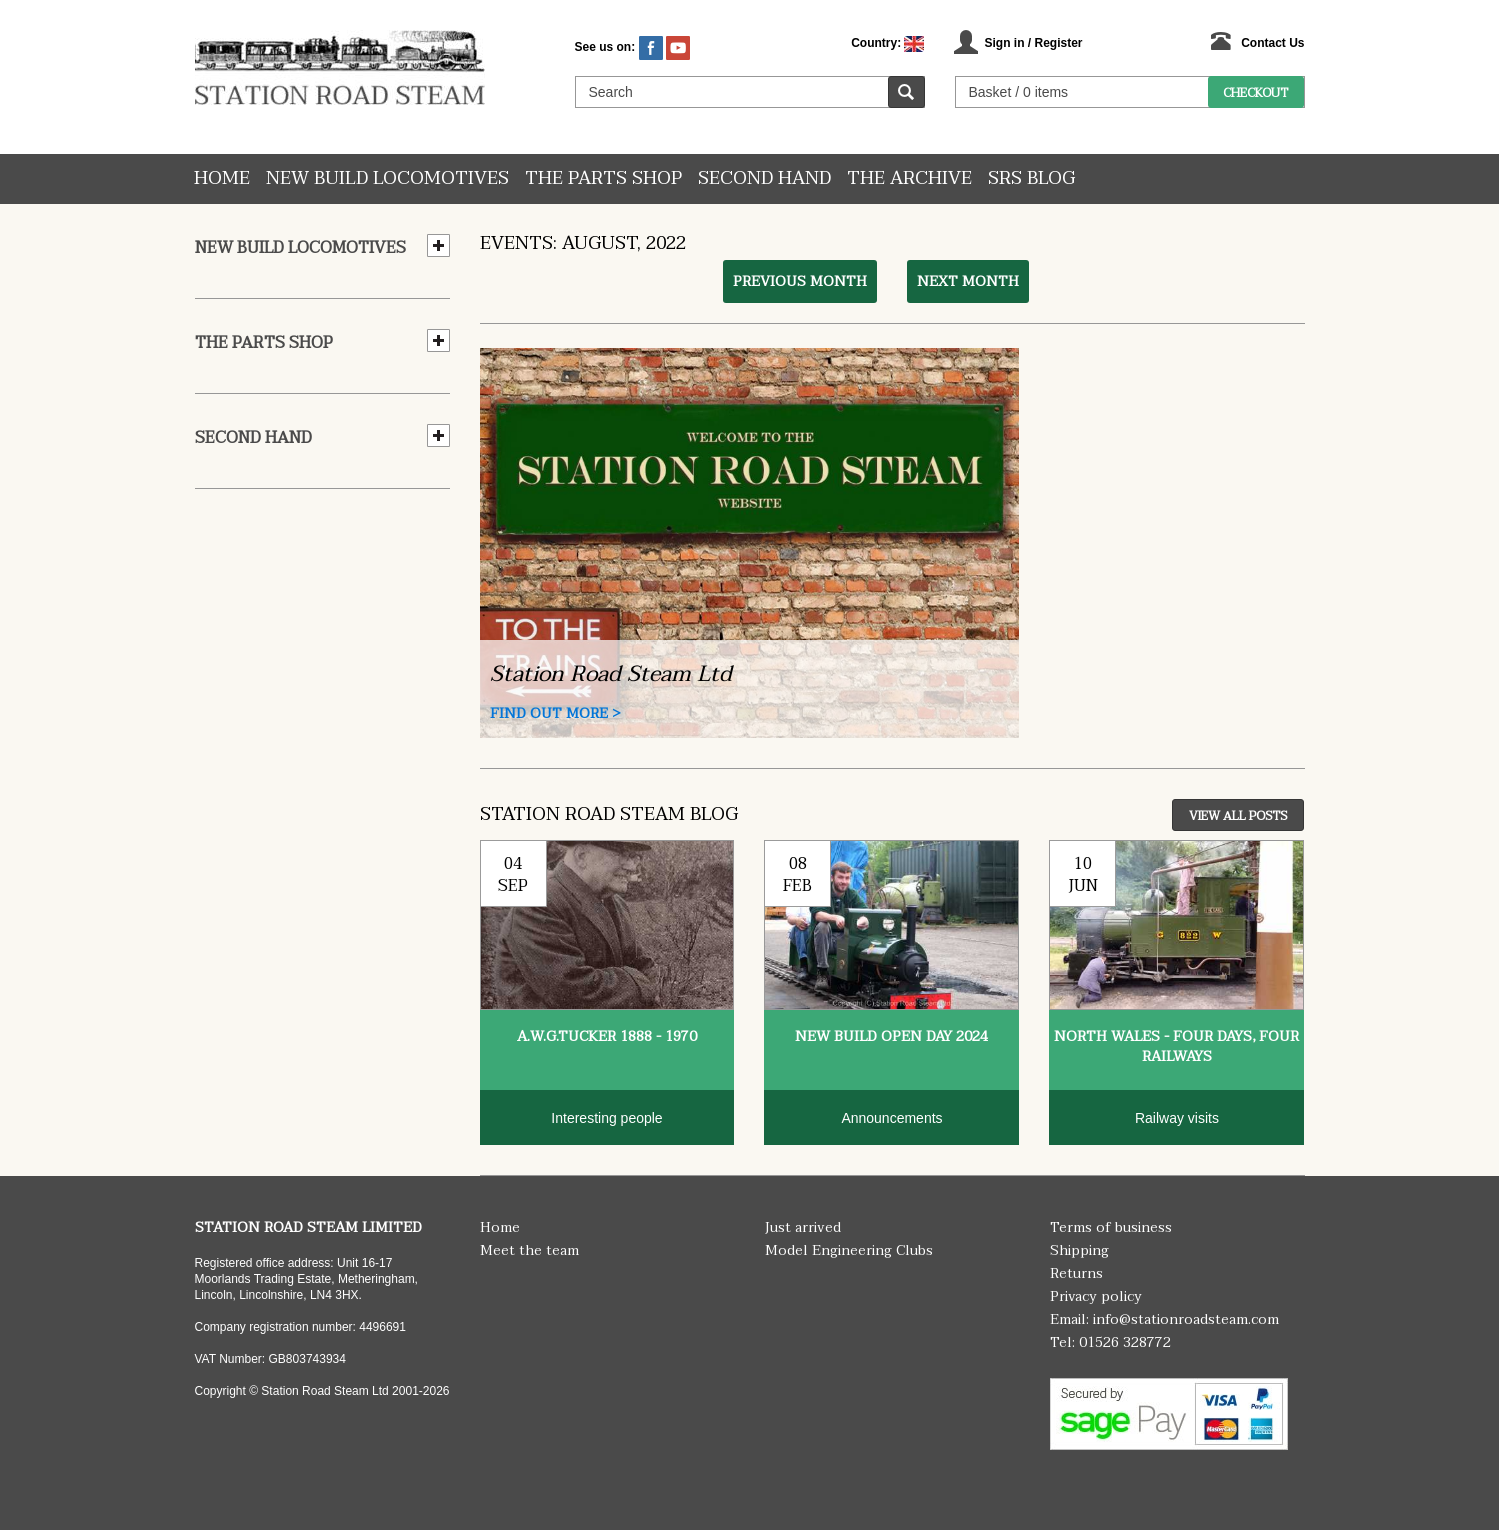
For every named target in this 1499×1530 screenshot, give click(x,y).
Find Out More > (555, 713)
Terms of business (1111, 1227)
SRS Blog (1031, 178)
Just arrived (803, 1227)
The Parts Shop (603, 178)
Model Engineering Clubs (849, 1250)
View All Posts (1238, 816)
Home (222, 178)
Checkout (1255, 93)
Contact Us (1272, 43)
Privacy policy (1096, 1296)
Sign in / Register (1033, 43)
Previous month (800, 281)
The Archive (909, 178)
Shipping (1079, 1250)
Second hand (764, 178)
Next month (968, 281)
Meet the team (529, 1250)
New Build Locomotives (387, 178)
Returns (1076, 1273)
